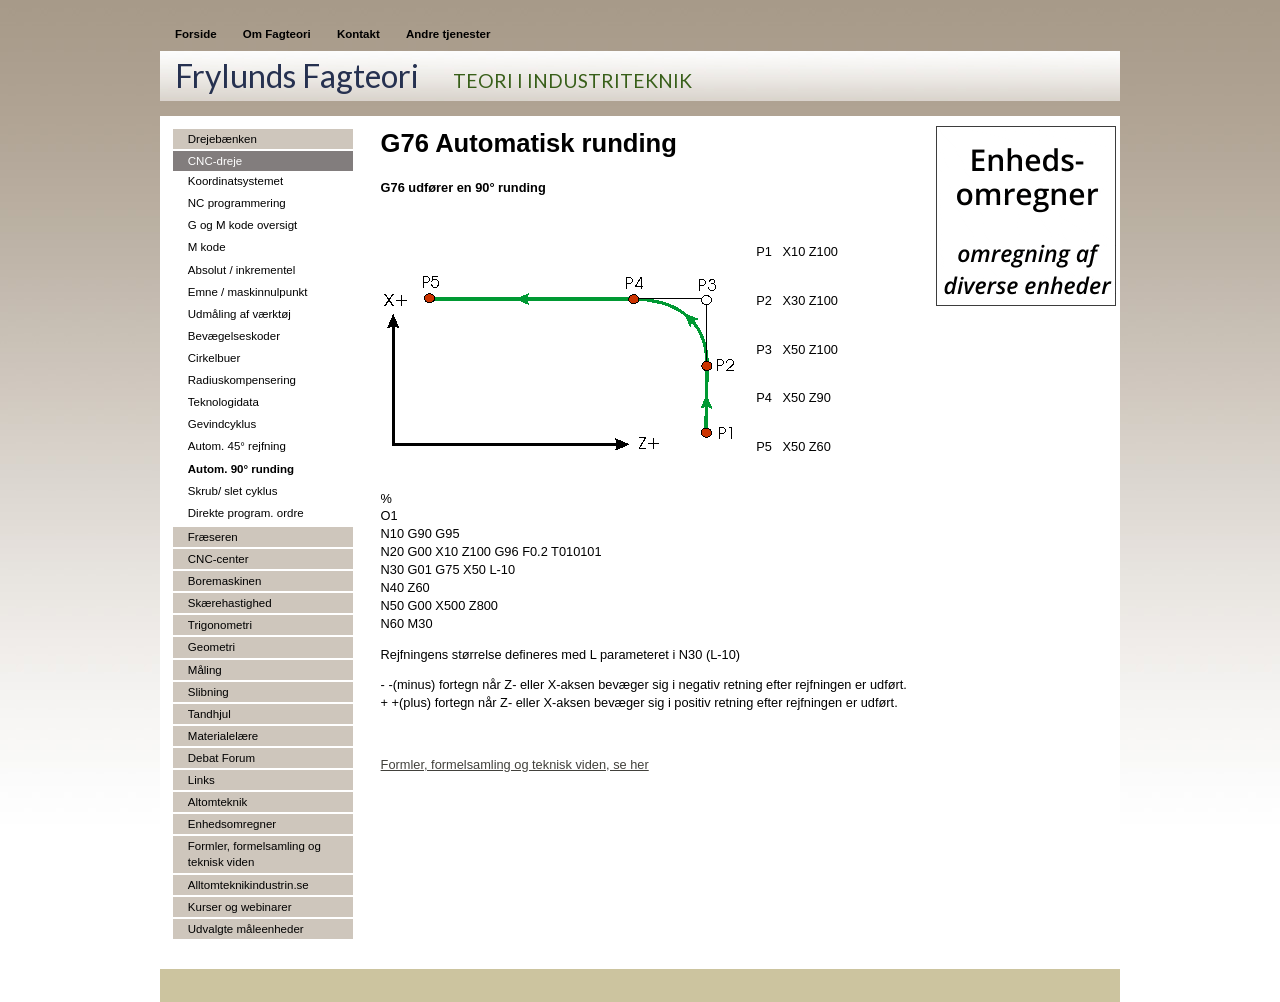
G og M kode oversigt (242, 225)
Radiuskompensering (242, 380)
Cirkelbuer (214, 358)
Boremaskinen (225, 581)
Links (201, 780)
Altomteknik (218, 802)
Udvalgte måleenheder (246, 929)
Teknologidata (223, 402)
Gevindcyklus (222, 424)
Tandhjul (209, 714)
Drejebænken (222, 139)
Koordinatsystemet (235, 181)
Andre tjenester (448, 34)
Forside (196, 34)
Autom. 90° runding (241, 469)
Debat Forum (221, 758)
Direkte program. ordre (246, 513)
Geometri (211, 647)
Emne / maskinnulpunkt (248, 292)
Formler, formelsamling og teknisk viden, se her (515, 764)
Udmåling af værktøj (239, 314)
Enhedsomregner (232, 824)
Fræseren (213, 537)
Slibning (208, 692)
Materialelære (223, 736)
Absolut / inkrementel (242, 270)
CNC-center (218, 559)
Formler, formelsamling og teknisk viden (254, 854)
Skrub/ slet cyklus (233, 491)
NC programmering (237, 203)
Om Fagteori (277, 34)
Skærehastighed (230, 603)
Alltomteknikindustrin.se (248, 885)
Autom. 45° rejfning (237, 446)
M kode (207, 247)
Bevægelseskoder (234, 336)
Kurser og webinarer (240, 907)
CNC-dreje (215, 161)
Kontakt (358, 34)
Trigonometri (220, 625)
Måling (205, 670)
